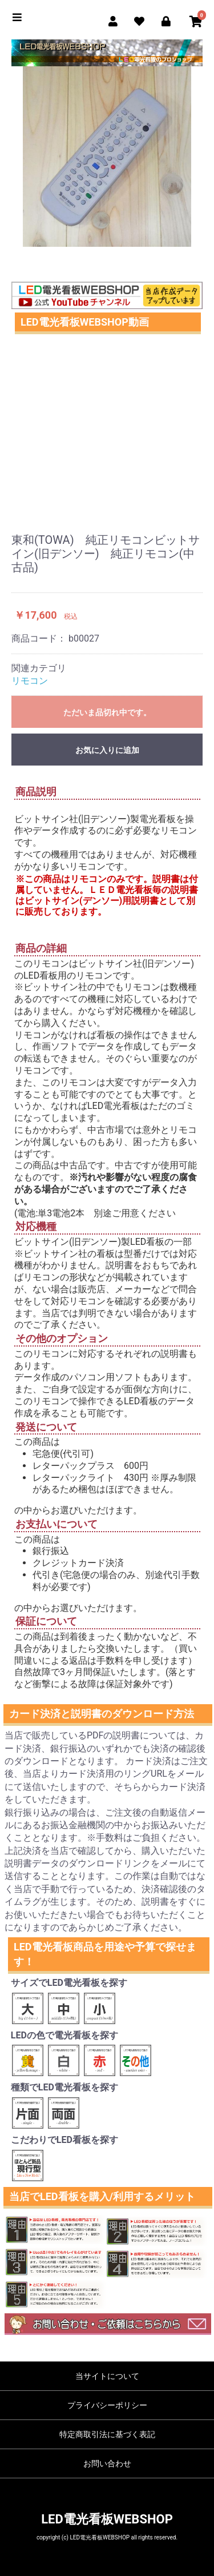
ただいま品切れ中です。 (107, 712)
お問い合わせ (107, 2463)
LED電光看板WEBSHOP (107, 2519)
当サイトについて (107, 2376)
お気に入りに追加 (107, 750)
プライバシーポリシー (107, 2405)
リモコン (29, 680)
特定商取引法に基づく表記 (107, 2434)
